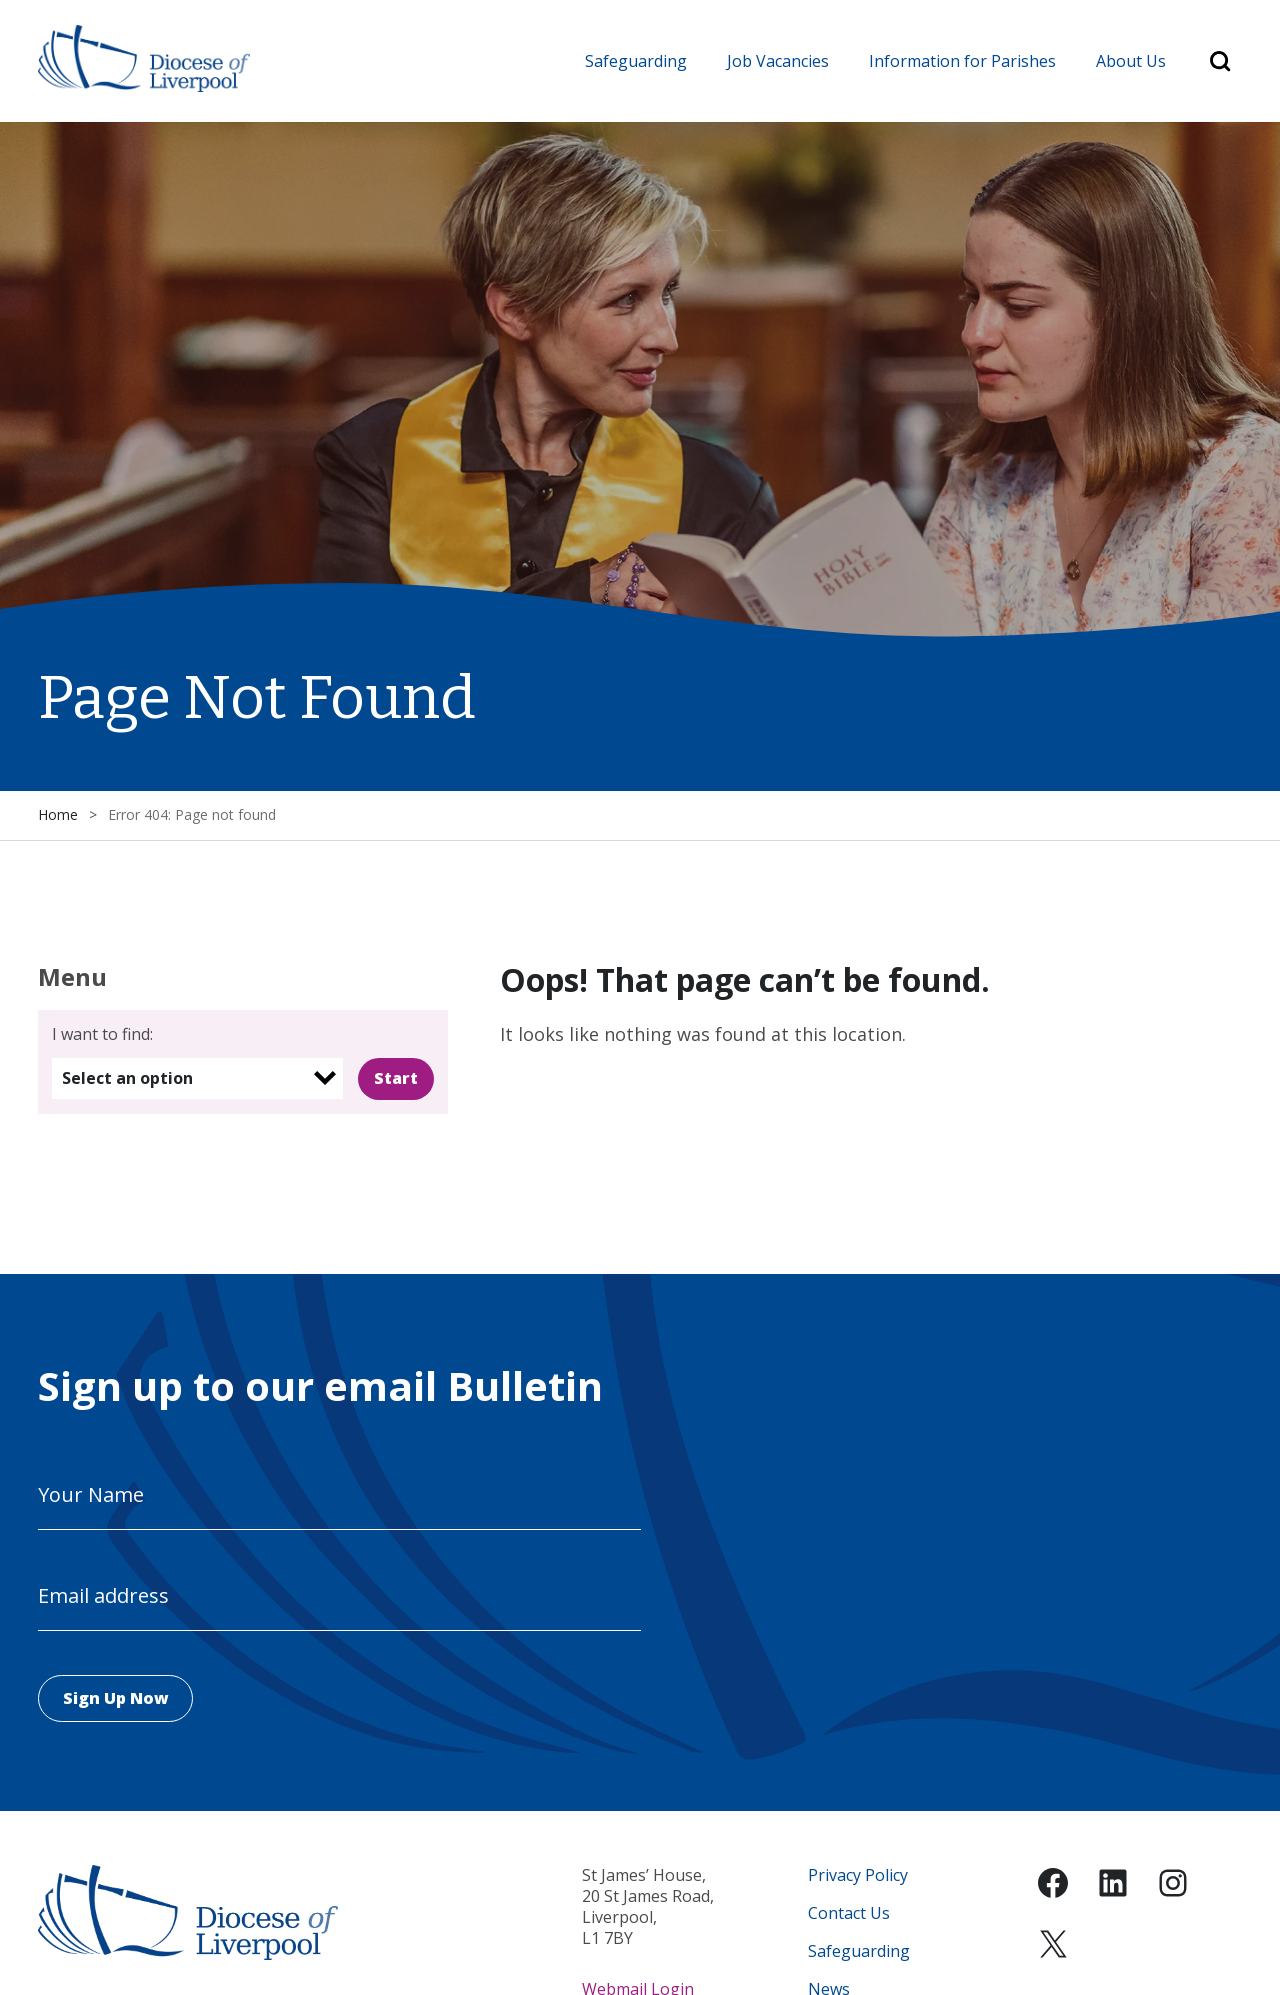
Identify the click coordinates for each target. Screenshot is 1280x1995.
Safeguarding (636, 61)
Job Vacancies (778, 61)
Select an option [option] (127, 1078)
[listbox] (197, 1078)
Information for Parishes (962, 61)
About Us (1131, 61)
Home (58, 815)
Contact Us (849, 1913)
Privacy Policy (858, 1875)
